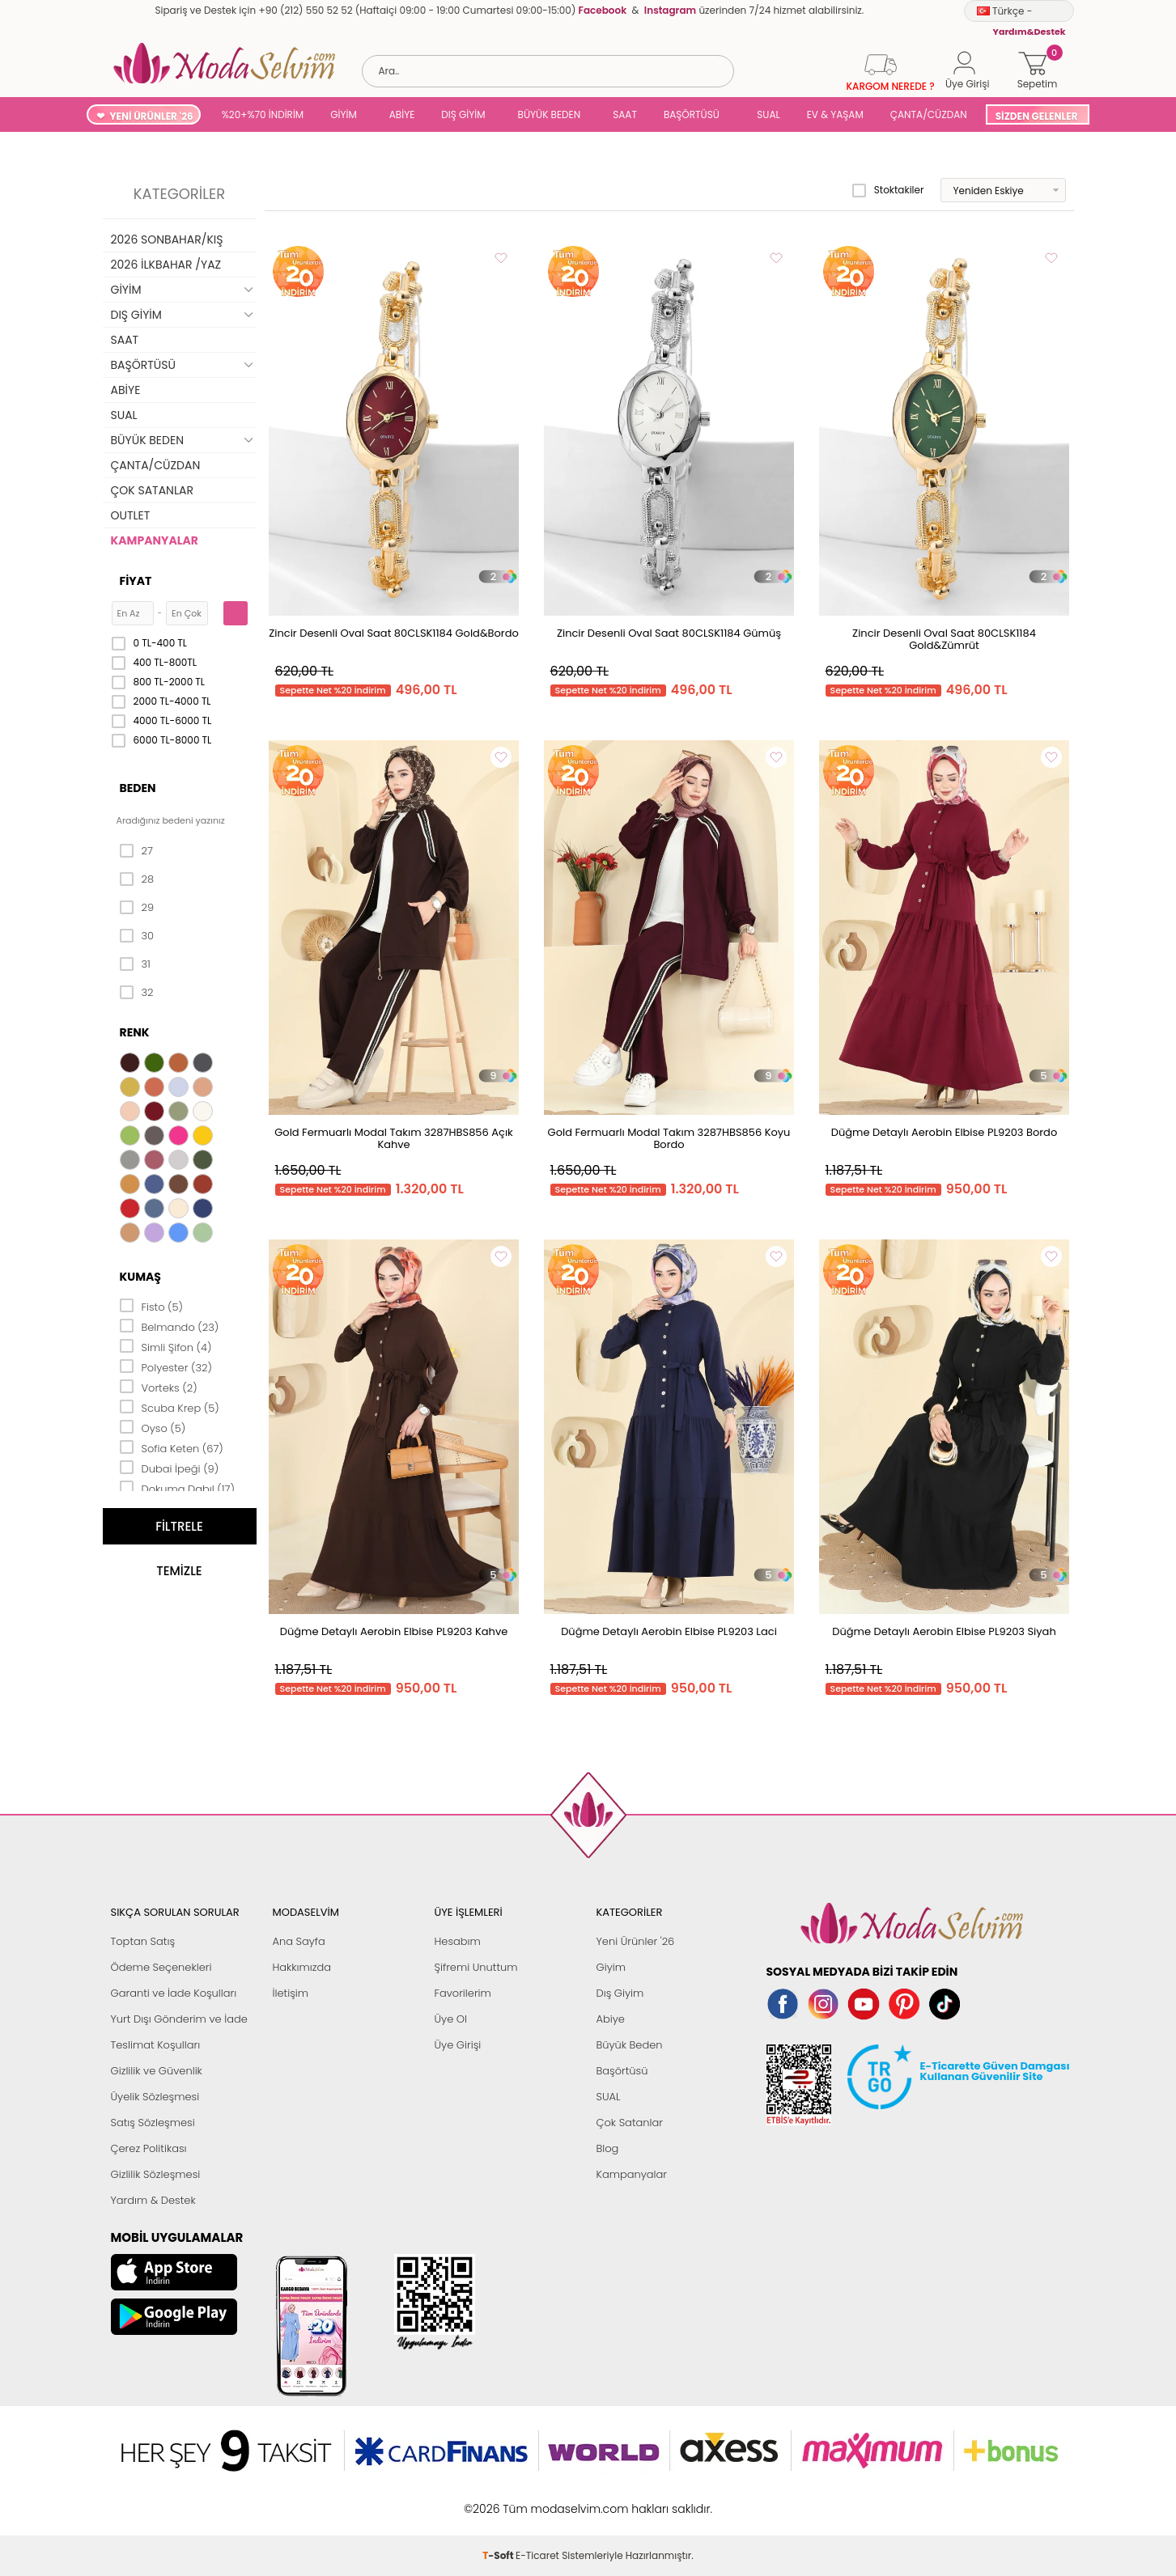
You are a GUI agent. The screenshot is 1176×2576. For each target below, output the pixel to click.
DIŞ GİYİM (463, 114)
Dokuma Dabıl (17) (178, 1488)
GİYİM (343, 114)
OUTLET (131, 515)
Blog (607, 2148)
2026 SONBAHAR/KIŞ (167, 239)
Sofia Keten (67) (171, 1447)
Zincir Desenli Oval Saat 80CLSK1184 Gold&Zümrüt (944, 639)
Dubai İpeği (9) (169, 1468)
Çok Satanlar (629, 2122)
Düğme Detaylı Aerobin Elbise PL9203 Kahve (393, 1631)
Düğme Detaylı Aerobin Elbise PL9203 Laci (669, 1631)
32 (137, 993)
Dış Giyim (620, 1993)
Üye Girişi (458, 2045)
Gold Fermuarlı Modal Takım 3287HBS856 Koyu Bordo (669, 1138)
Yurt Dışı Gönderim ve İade (179, 2019)
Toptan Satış (143, 1941)
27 (136, 851)
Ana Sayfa (299, 1941)
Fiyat (136, 581)
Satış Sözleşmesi (153, 2122)
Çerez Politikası (149, 2148)
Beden (138, 788)
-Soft (499, 2500)
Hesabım (458, 1941)
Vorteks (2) (158, 1387)
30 (137, 936)
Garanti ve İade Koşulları (174, 1993)
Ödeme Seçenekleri (161, 1967)
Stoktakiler (888, 190)
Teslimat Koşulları (156, 2045)
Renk (135, 1032)
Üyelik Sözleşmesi (155, 2096)
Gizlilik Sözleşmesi (156, 2174)
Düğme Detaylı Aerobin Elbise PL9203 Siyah (943, 1631)
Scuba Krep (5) (169, 1407)
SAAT (625, 114)
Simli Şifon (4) (166, 1346)
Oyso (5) (153, 1427)
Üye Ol (451, 2019)
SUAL (766, 114)
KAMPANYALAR (154, 540)
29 (137, 908)
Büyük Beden (629, 2045)
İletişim (291, 1993)
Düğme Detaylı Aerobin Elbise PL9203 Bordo (944, 1132)
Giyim (611, 1967)
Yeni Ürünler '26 (635, 1941)
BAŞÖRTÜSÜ (692, 114)
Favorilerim (463, 1993)
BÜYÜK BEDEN (549, 114)
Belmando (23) (169, 1326)
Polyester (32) (166, 1366)
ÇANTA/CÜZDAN (928, 114)
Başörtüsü (622, 2070)
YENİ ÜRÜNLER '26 (151, 116)
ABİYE (402, 114)
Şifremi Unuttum (476, 1967)
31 (135, 964)
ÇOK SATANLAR (152, 490)
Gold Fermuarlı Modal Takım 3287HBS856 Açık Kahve (393, 1138)
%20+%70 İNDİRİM (263, 114)
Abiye (610, 2019)
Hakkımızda (302, 1967)
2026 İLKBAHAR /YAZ (166, 264)
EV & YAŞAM (835, 114)
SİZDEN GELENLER (1037, 116)
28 (137, 879)
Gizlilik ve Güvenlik (156, 2070)
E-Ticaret (537, 2500)
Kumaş (140, 1277)
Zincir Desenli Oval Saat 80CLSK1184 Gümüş (669, 633)
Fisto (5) (152, 1306)
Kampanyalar (632, 2174)
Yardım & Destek (153, 2200)
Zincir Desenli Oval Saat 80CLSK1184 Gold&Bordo (394, 633)
